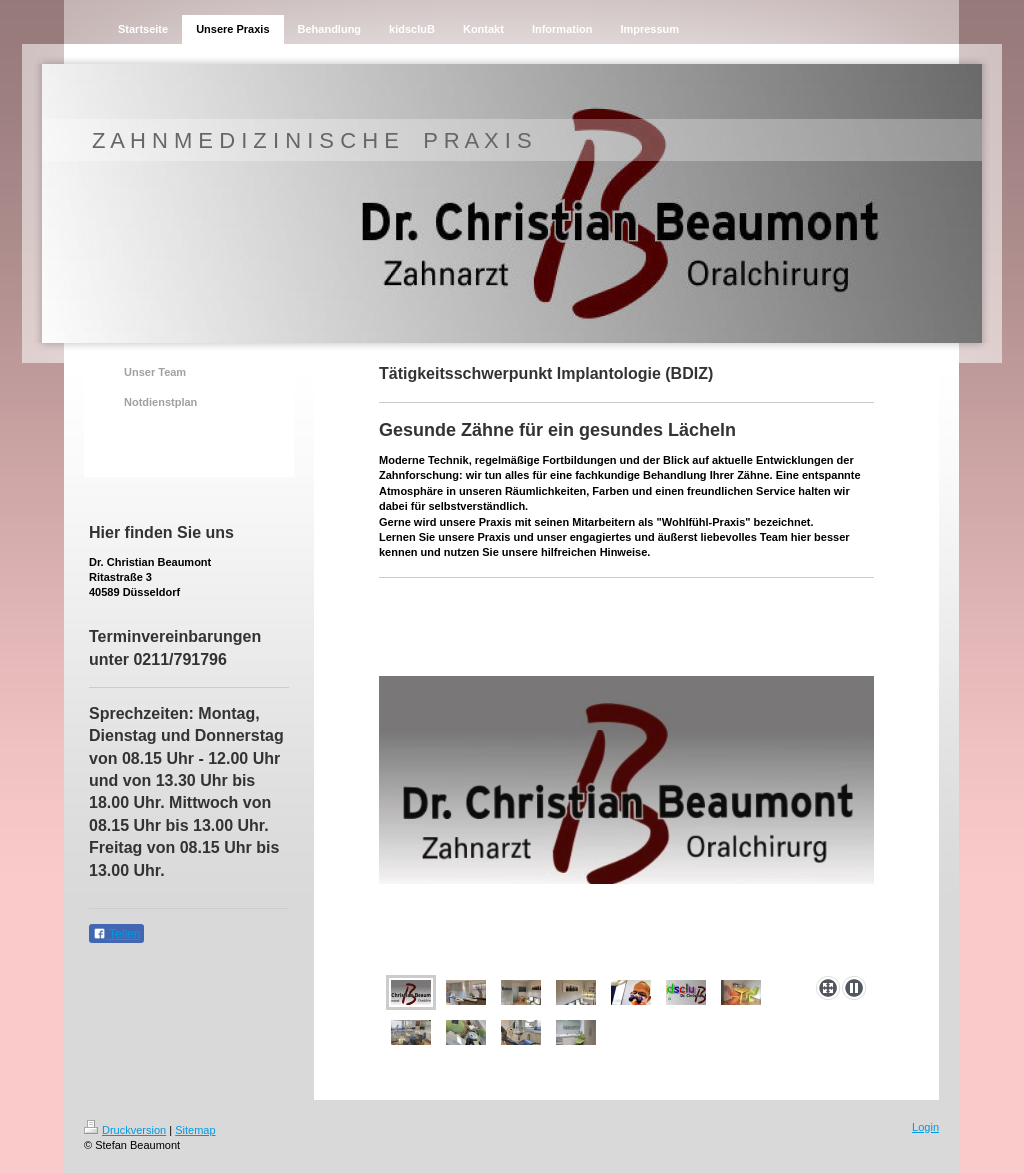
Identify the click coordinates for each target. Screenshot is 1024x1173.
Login (925, 1127)
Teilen (116, 934)
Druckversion (125, 1130)
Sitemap (195, 1130)
